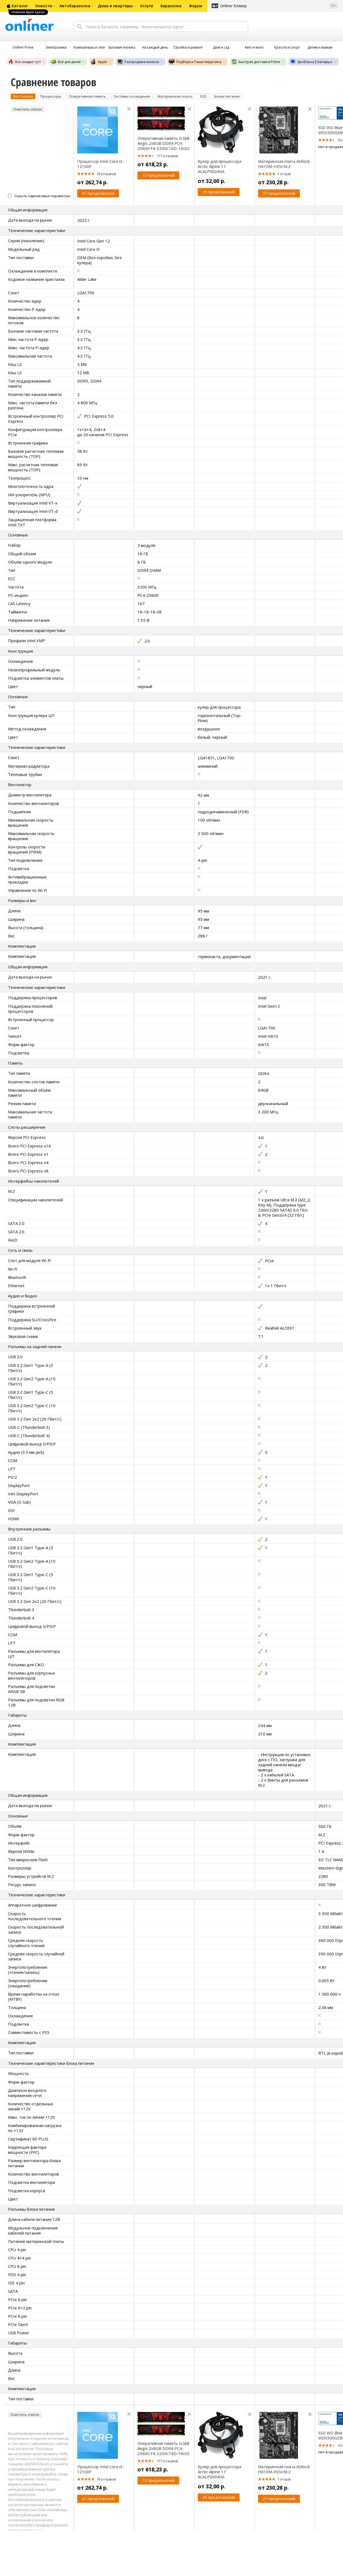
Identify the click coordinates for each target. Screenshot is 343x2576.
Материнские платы (175, 96)
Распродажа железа (138, 61)
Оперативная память (87, 96)
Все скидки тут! (24, 61)
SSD (203, 96)
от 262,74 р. (92, 182)
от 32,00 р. (211, 181)
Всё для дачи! (65, 61)
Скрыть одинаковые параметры (42, 195)
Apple (98, 61)
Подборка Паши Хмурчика (195, 61)
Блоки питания (227, 96)
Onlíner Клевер (233, 5)
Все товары (23, 96)
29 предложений (218, 191)
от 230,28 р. (273, 182)
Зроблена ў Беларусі (311, 61)
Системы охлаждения (131, 96)
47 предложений (98, 193)
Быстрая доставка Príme (255, 61)
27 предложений (279, 193)
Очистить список (27, 109)
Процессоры (50, 96)
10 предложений (158, 175)
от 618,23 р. (152, 164)
